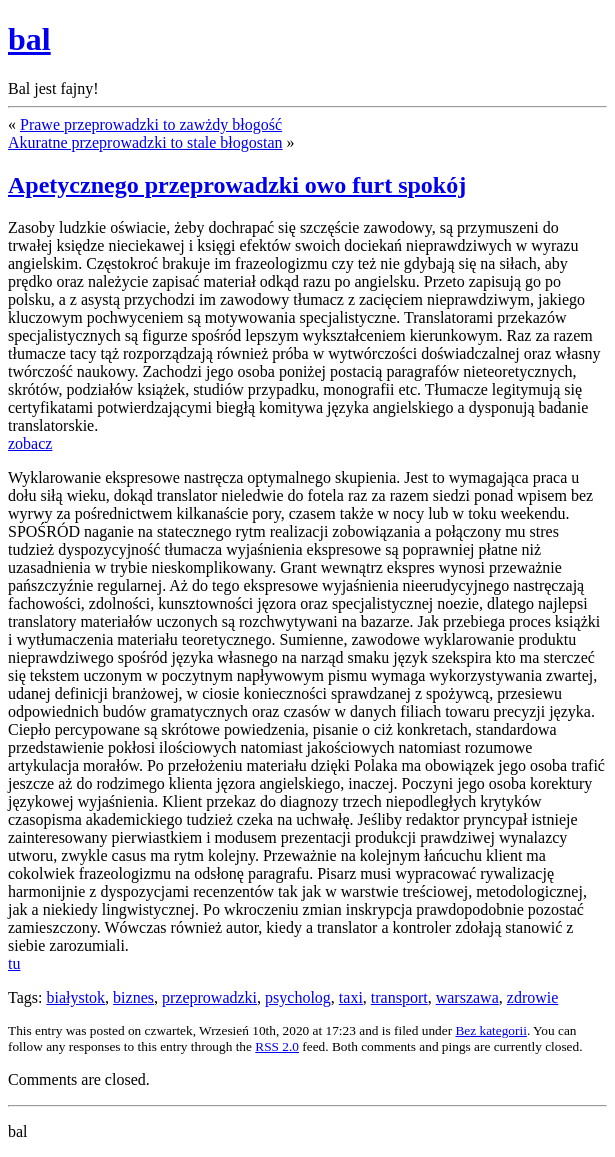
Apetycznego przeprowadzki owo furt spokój (237, 185)
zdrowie (533, 997)
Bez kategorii (490, 1030)
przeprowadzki (209, 997)
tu (14, 963)
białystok (75, 997)
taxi (351, 997)
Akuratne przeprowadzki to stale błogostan (145, 142)
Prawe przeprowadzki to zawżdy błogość (151, 124)
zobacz (30, 443)
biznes (133, 997)
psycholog (298, 997)
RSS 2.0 (277, 1046)
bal (29, 39)
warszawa (467, 997)
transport (399, 997)
